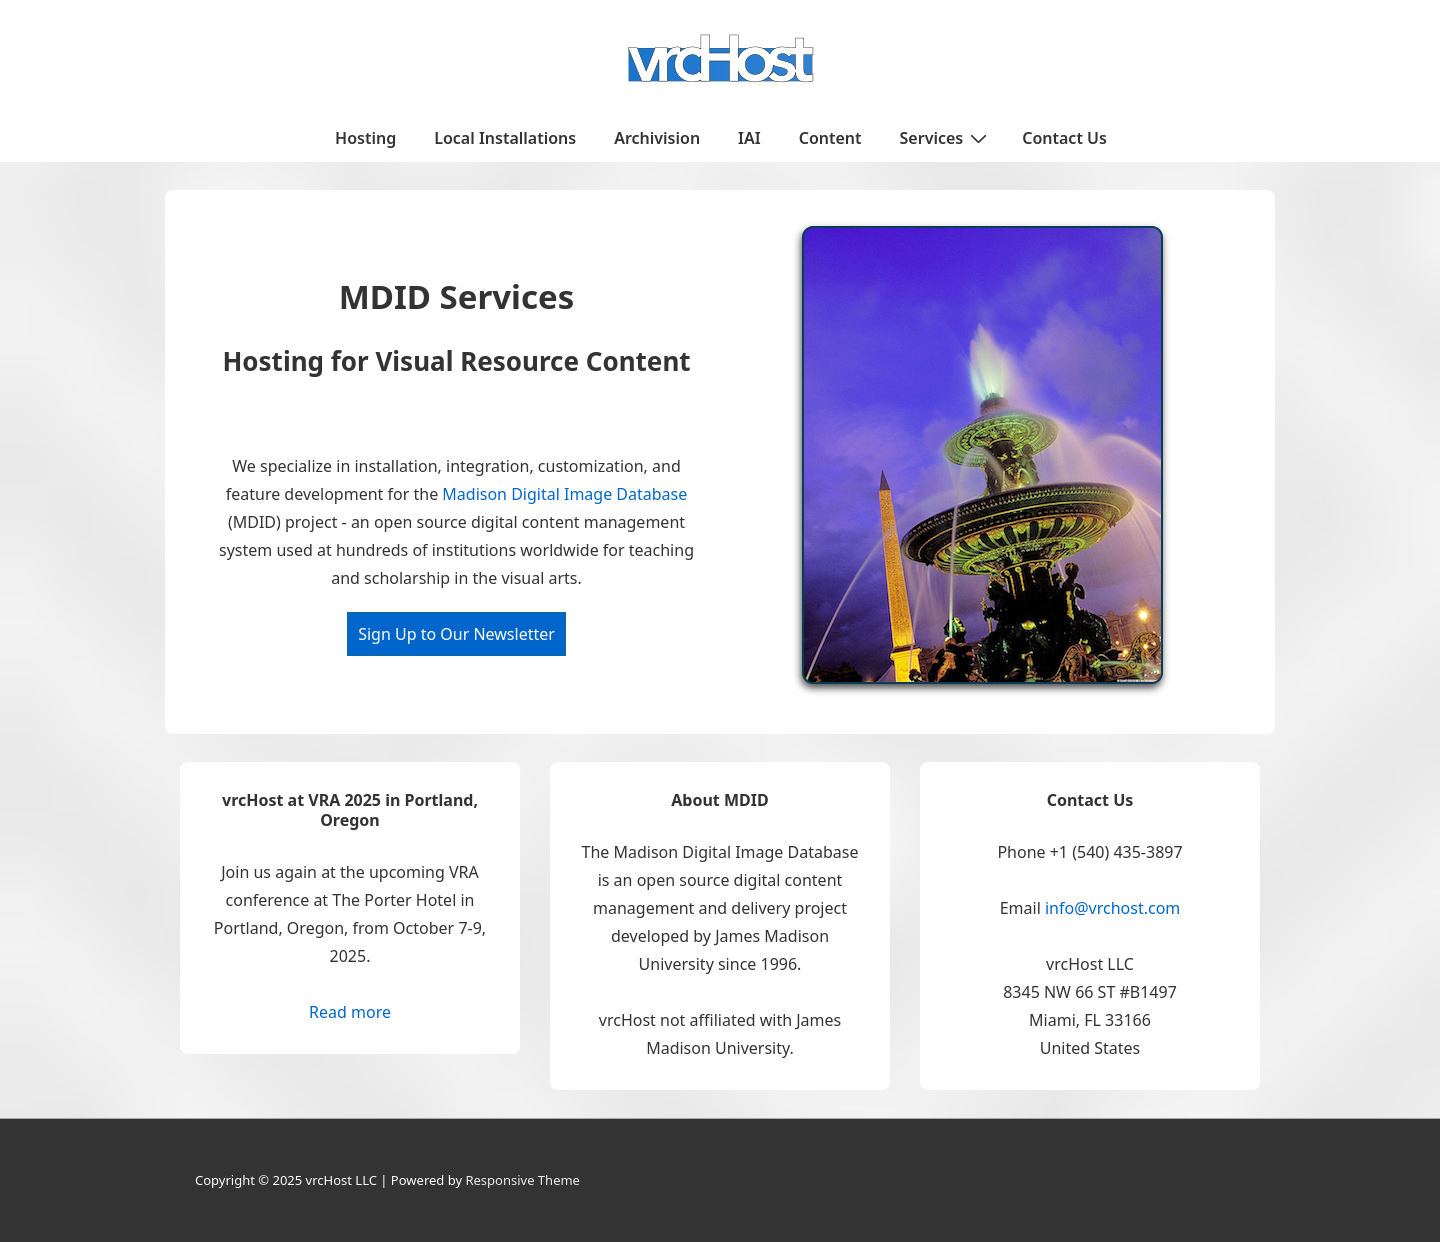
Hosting (365, 138)
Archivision (657, 138)
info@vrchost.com (1112, 908)
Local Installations (505, 138)
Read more (350, 1012)
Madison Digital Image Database (564, 494)
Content (830, 138)
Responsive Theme (522, 1180)
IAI (749, 138)
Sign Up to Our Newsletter (456, 634)
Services (946, 137)
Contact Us (1064, 138)
